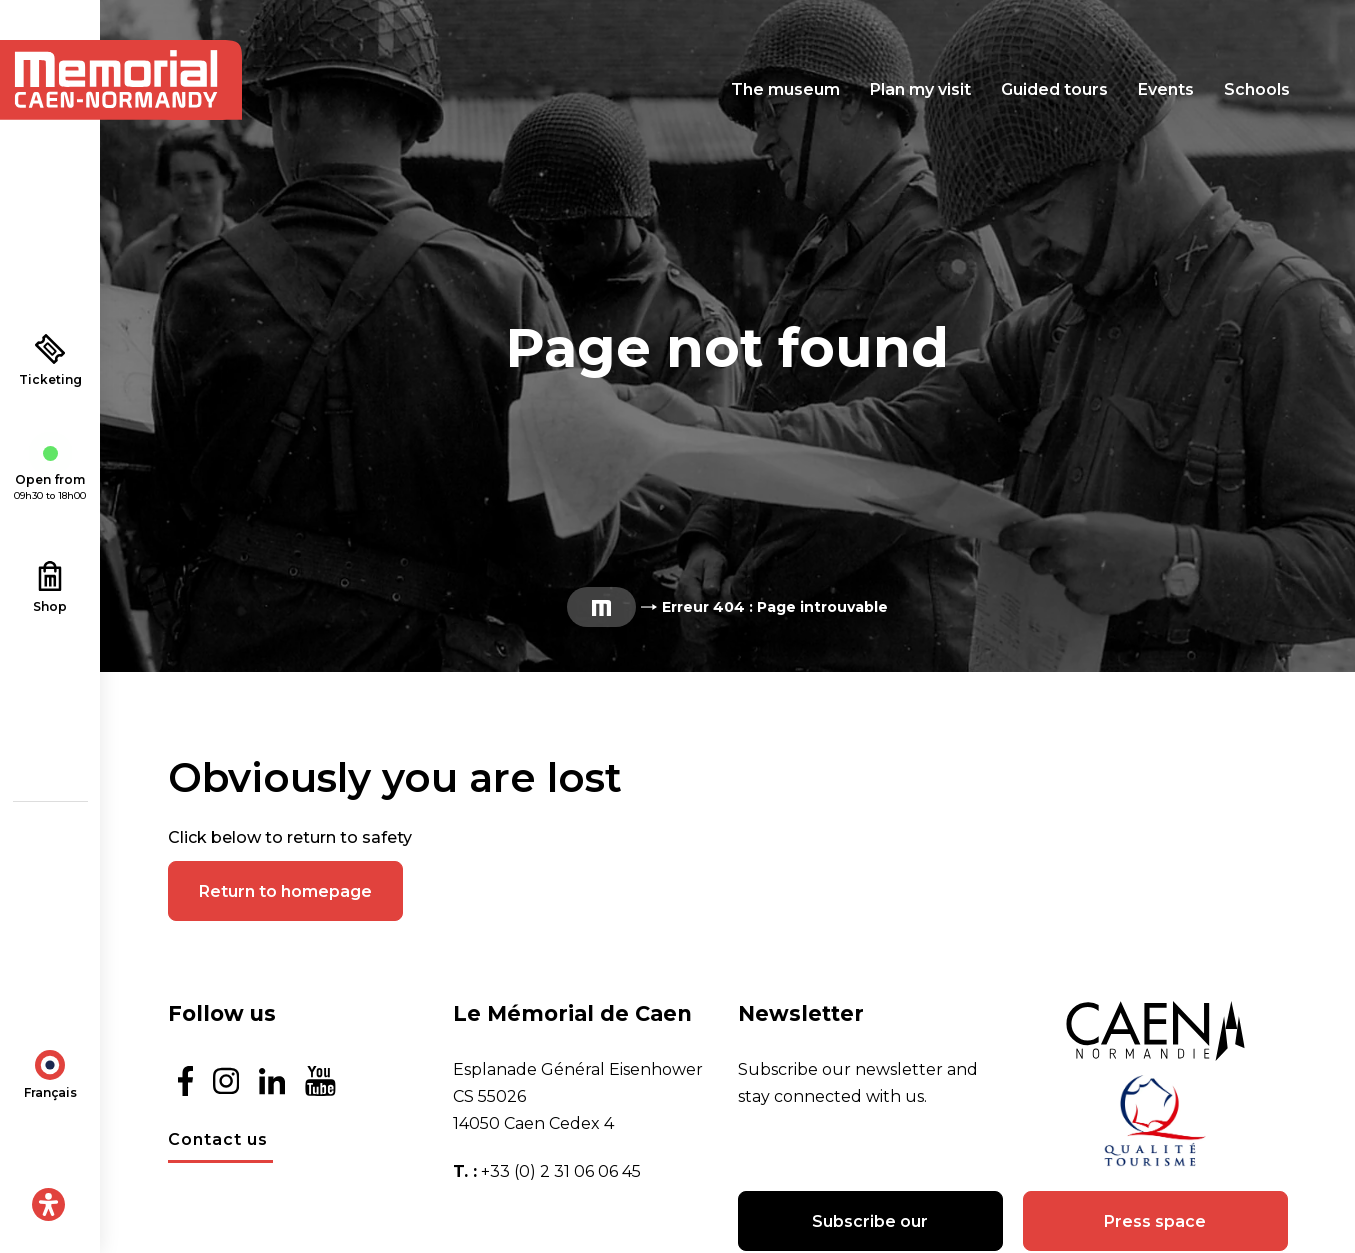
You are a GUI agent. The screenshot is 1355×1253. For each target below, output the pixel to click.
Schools (1257, 89)
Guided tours (1054, 89)
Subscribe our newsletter (870, 1231)
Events (1166, 89)
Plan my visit (920, 89)
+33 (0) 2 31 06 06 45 (561, 1171)
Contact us (218, 1139)
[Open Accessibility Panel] (48, 1204)
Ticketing (50, 360)
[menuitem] (50, 1071)
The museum (785, 89)
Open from (50, 475)
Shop (50, 587)
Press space (1155, 1221)
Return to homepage (285, 891)
